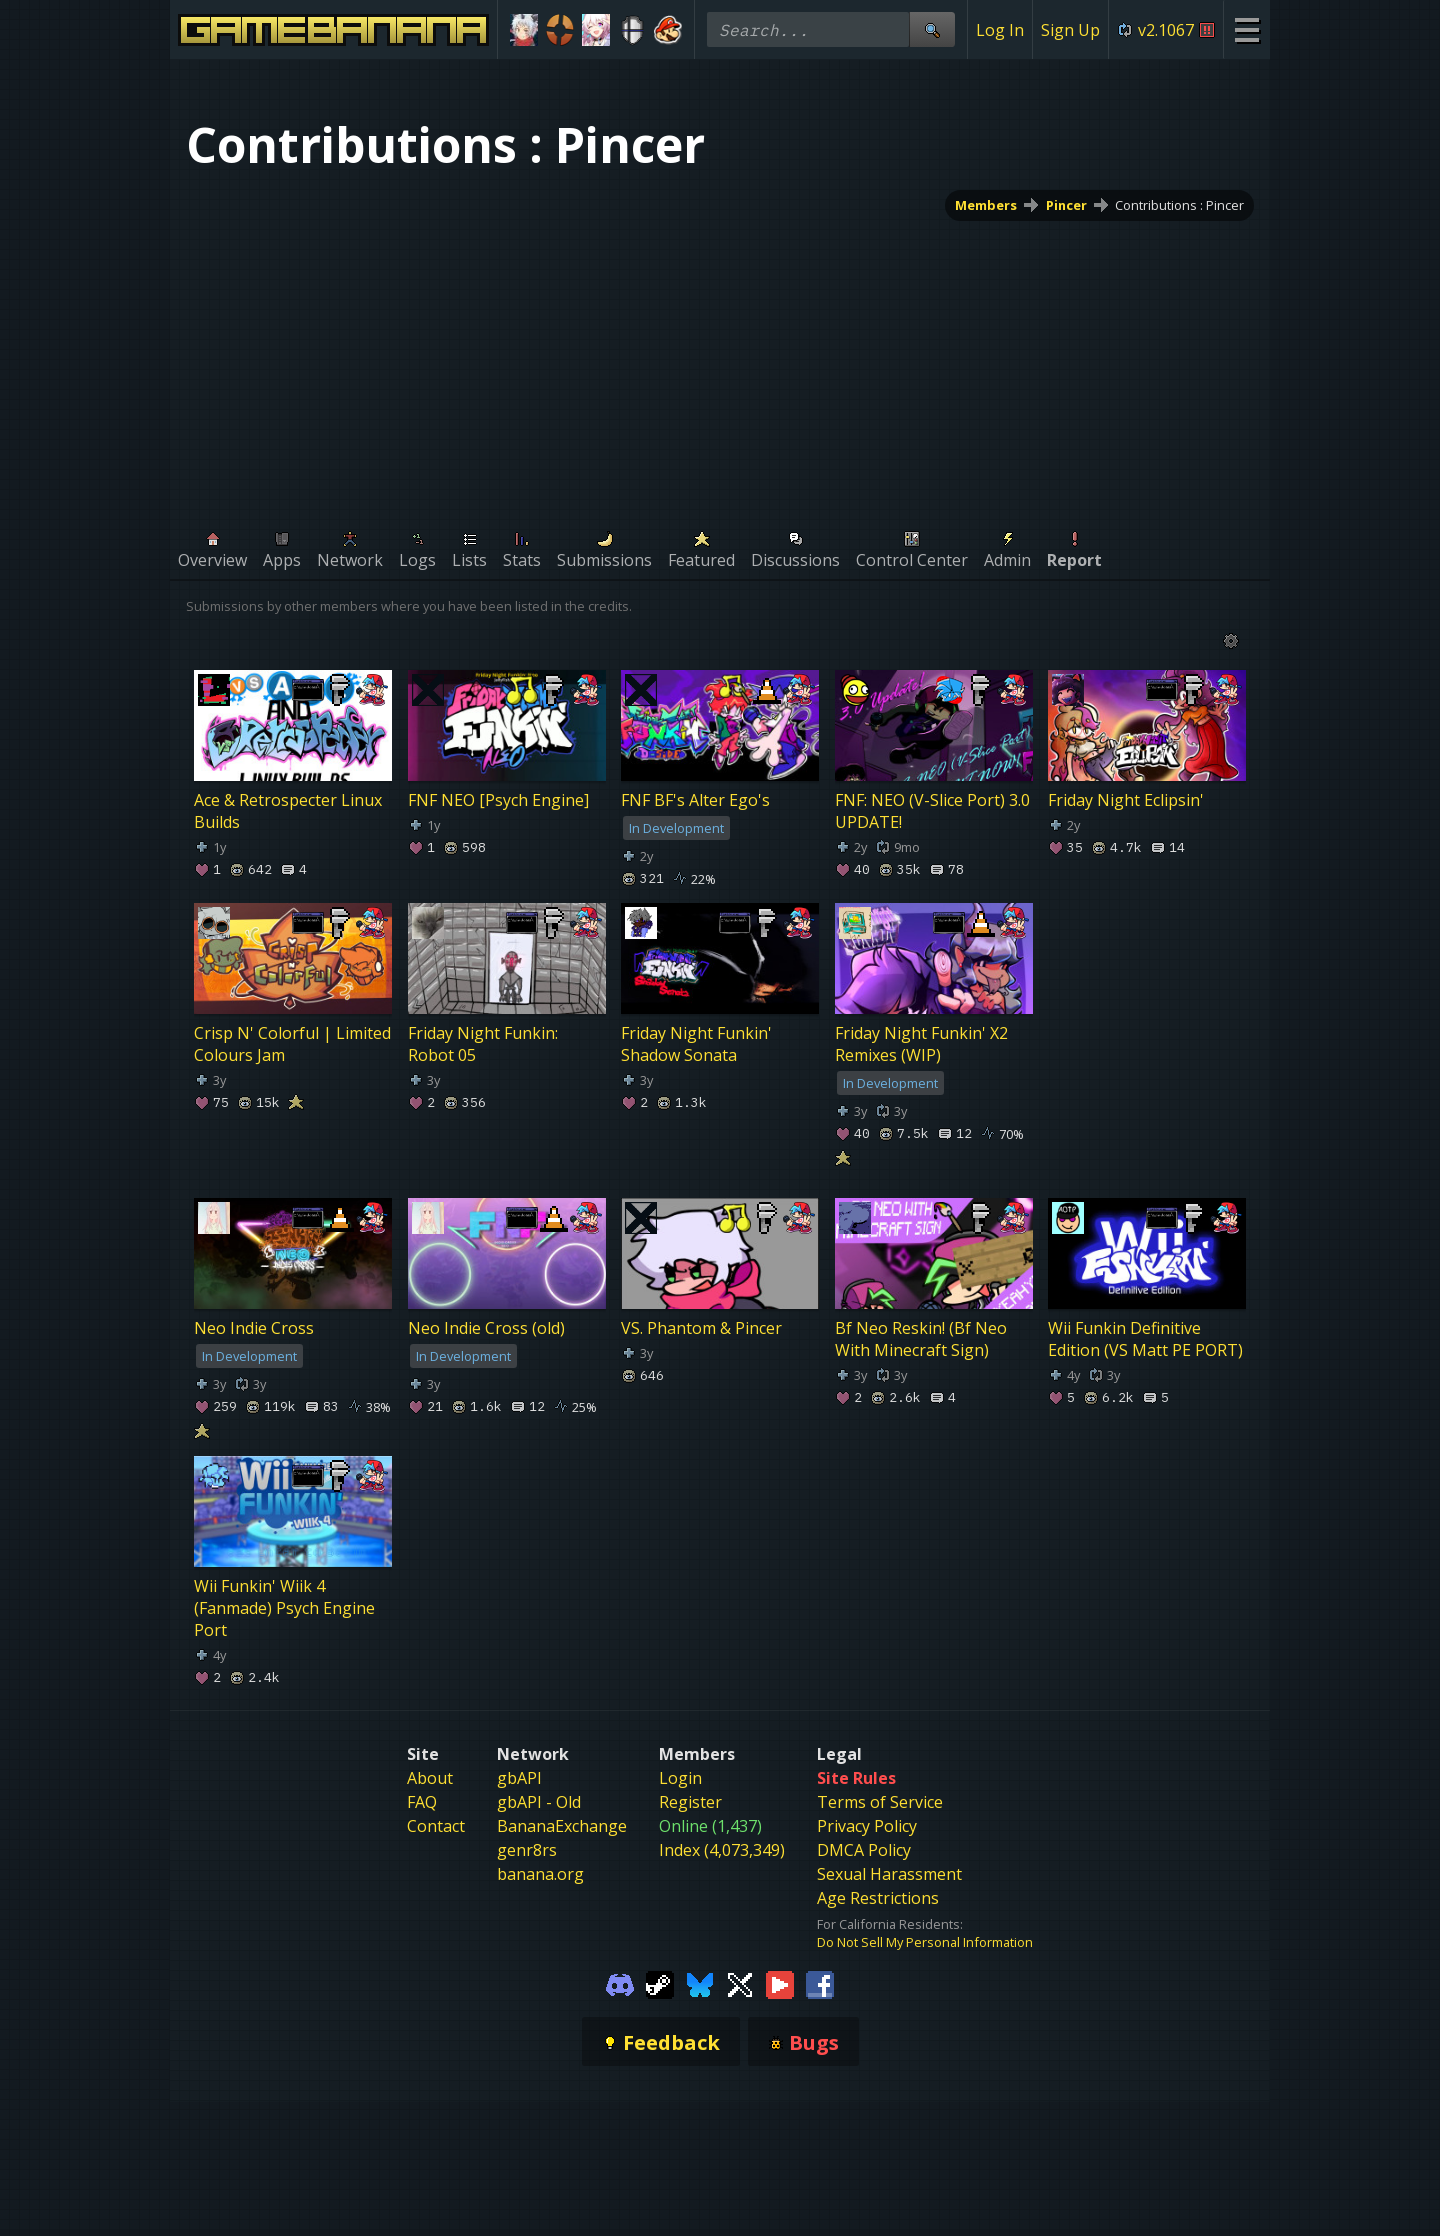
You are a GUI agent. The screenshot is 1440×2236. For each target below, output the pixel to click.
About (430, 1778)
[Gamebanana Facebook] (820, 1983)
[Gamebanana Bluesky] (700, 1983)
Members (986, 205)
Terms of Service (880, 1802)
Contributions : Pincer (1179, 205)
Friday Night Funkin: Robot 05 (483, 1044)
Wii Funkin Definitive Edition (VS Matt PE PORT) (1145, 1340)
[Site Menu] (1246, 29)
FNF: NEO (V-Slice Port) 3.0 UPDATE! (932, 811)
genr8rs (527, 1850)
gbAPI (519, 1778)
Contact (436, 1826)
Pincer (1066, 205)
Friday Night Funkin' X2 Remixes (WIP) (921, 1044)
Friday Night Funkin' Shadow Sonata (696, 1044)
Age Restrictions (878, 1898)
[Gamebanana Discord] (620, 1983)
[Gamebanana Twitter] (740, 1983)
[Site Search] (932, 29)
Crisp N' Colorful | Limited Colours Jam (292, 1044)
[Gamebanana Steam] (660, 1983)
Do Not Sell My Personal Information (925, 1942)
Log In (1000, 30)
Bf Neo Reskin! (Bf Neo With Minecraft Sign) (921, 1340)
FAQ (422, 1802)
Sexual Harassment (889, 1874)
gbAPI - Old (539, 1802)
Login (680, 1778)
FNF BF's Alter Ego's (695, 800)
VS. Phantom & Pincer (701, 1329)
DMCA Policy (864, 1850)
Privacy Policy (867, 1826)
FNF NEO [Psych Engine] (498, 800)
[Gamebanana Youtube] (780, 1983)
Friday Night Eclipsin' (1126, 800)
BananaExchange (562, 1826)
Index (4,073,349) (722, 1850)
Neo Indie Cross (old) (486, 1329)
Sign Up (1070, 30)
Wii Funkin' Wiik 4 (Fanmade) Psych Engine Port (284, 1608)
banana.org (540, 1874)
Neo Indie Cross (254, 1329)
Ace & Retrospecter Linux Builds (288, 811)
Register (690, 1802)
